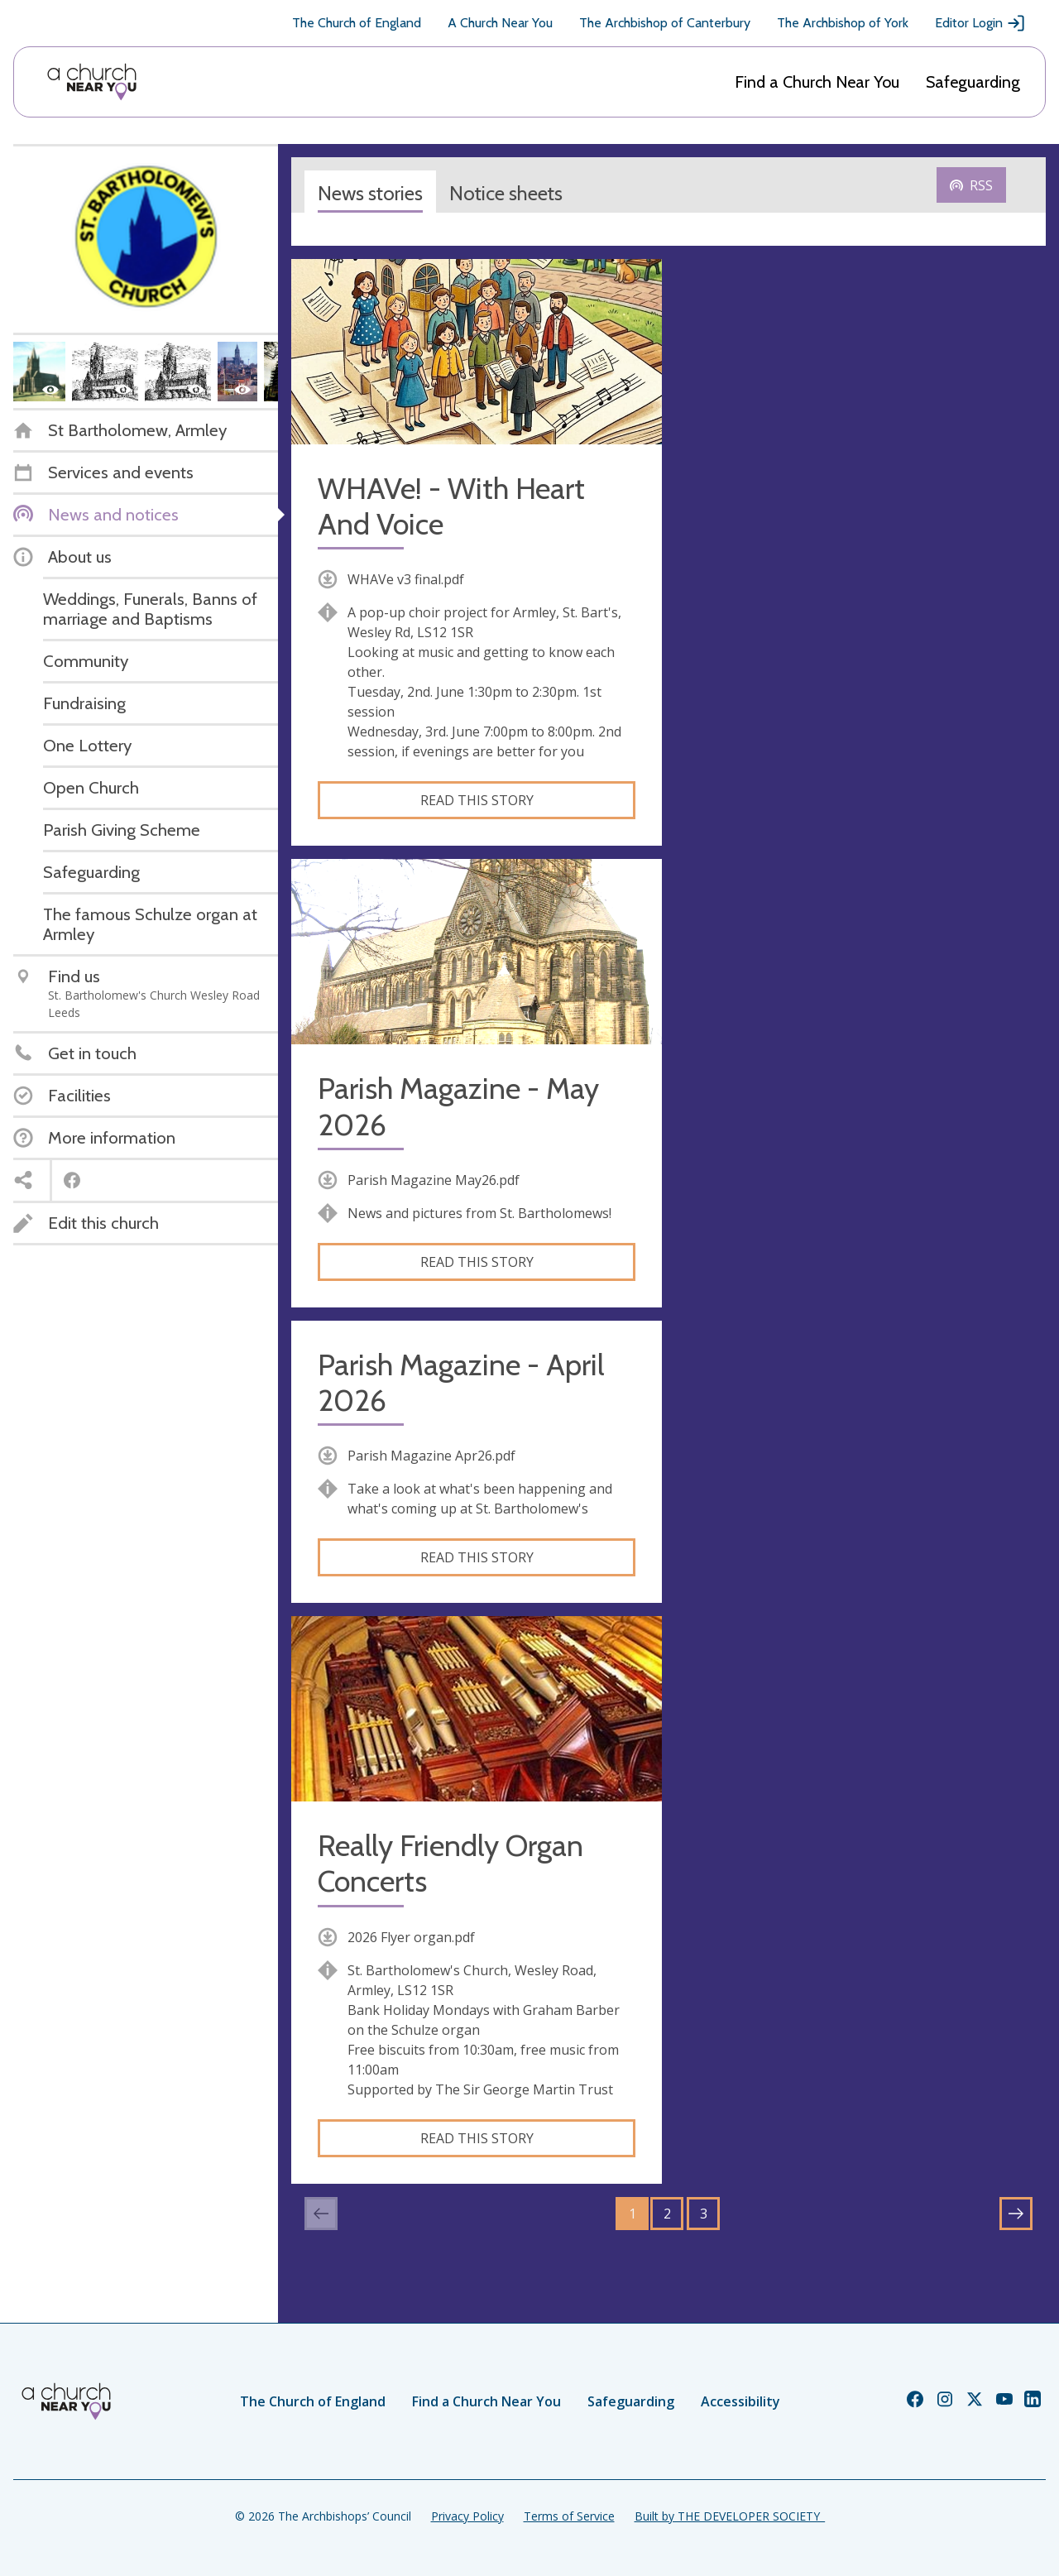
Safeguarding (973, 82)
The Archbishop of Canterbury (664, 23)
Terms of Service (569, 2516)
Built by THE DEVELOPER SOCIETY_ (730, 2516)
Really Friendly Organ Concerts (450, 1863)
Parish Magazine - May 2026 (458, 1106)
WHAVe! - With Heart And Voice (451, 506)
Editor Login (980, 23)
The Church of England (356, 23)
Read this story (477, 800)
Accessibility (740, 2401)
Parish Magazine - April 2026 (461, 1382)
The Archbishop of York (842, 23)
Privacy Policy (467, 2516)
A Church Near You (500, 23)
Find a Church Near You (817, 82)
